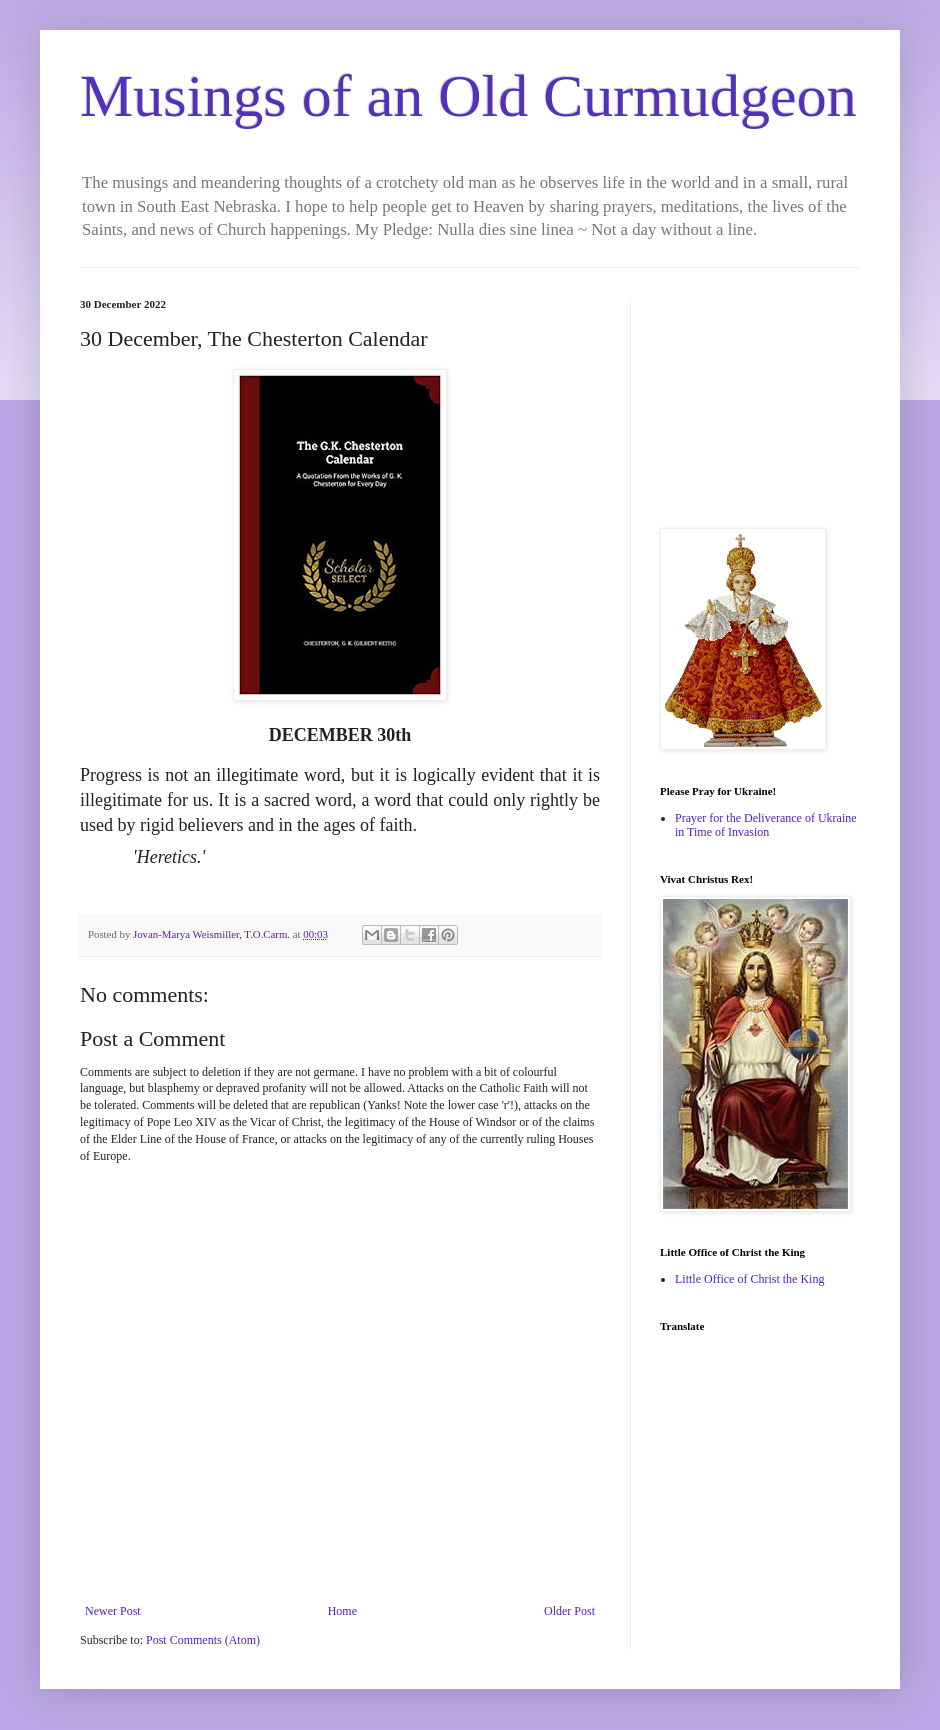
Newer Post (113, 1611)
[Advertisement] (760, 398)
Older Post (569, 1611)
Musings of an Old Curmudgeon (468, 96)
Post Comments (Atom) (203, 1640)
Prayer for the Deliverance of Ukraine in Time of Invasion (766, 825)
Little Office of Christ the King (749, 1279)
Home (342, 1611)
